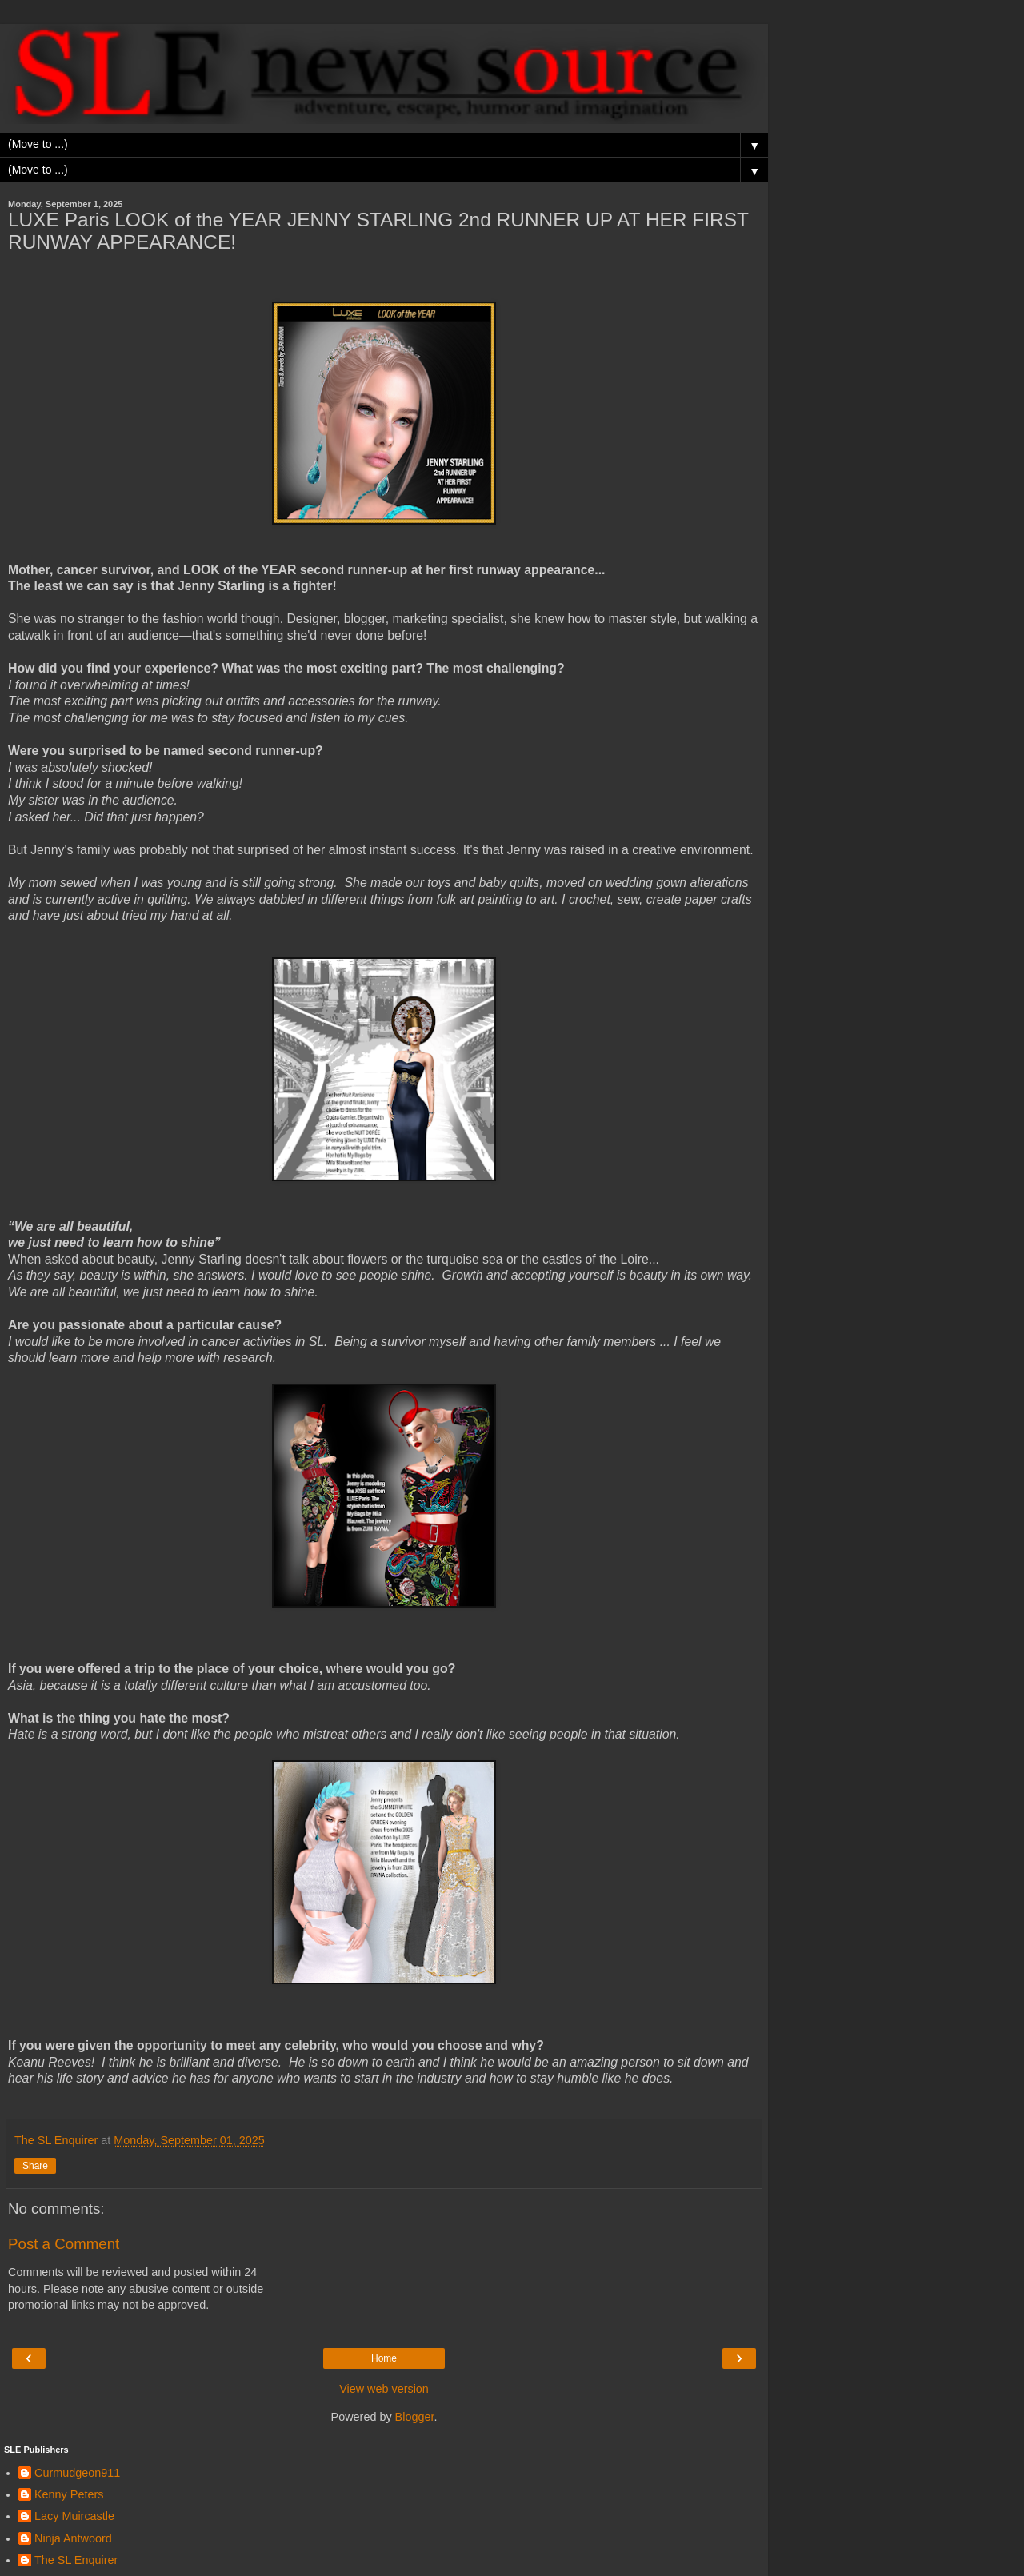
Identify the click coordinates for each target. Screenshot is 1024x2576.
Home (384, 2358)
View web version (384, 2388)
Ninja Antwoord (73, 2538)
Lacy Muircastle (74, 2516)
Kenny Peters (68, 2494)
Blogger (414, 2416)
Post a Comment (63, 2243)
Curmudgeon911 (77, 2472)
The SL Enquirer (76, 2560)
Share (35, 2165)
